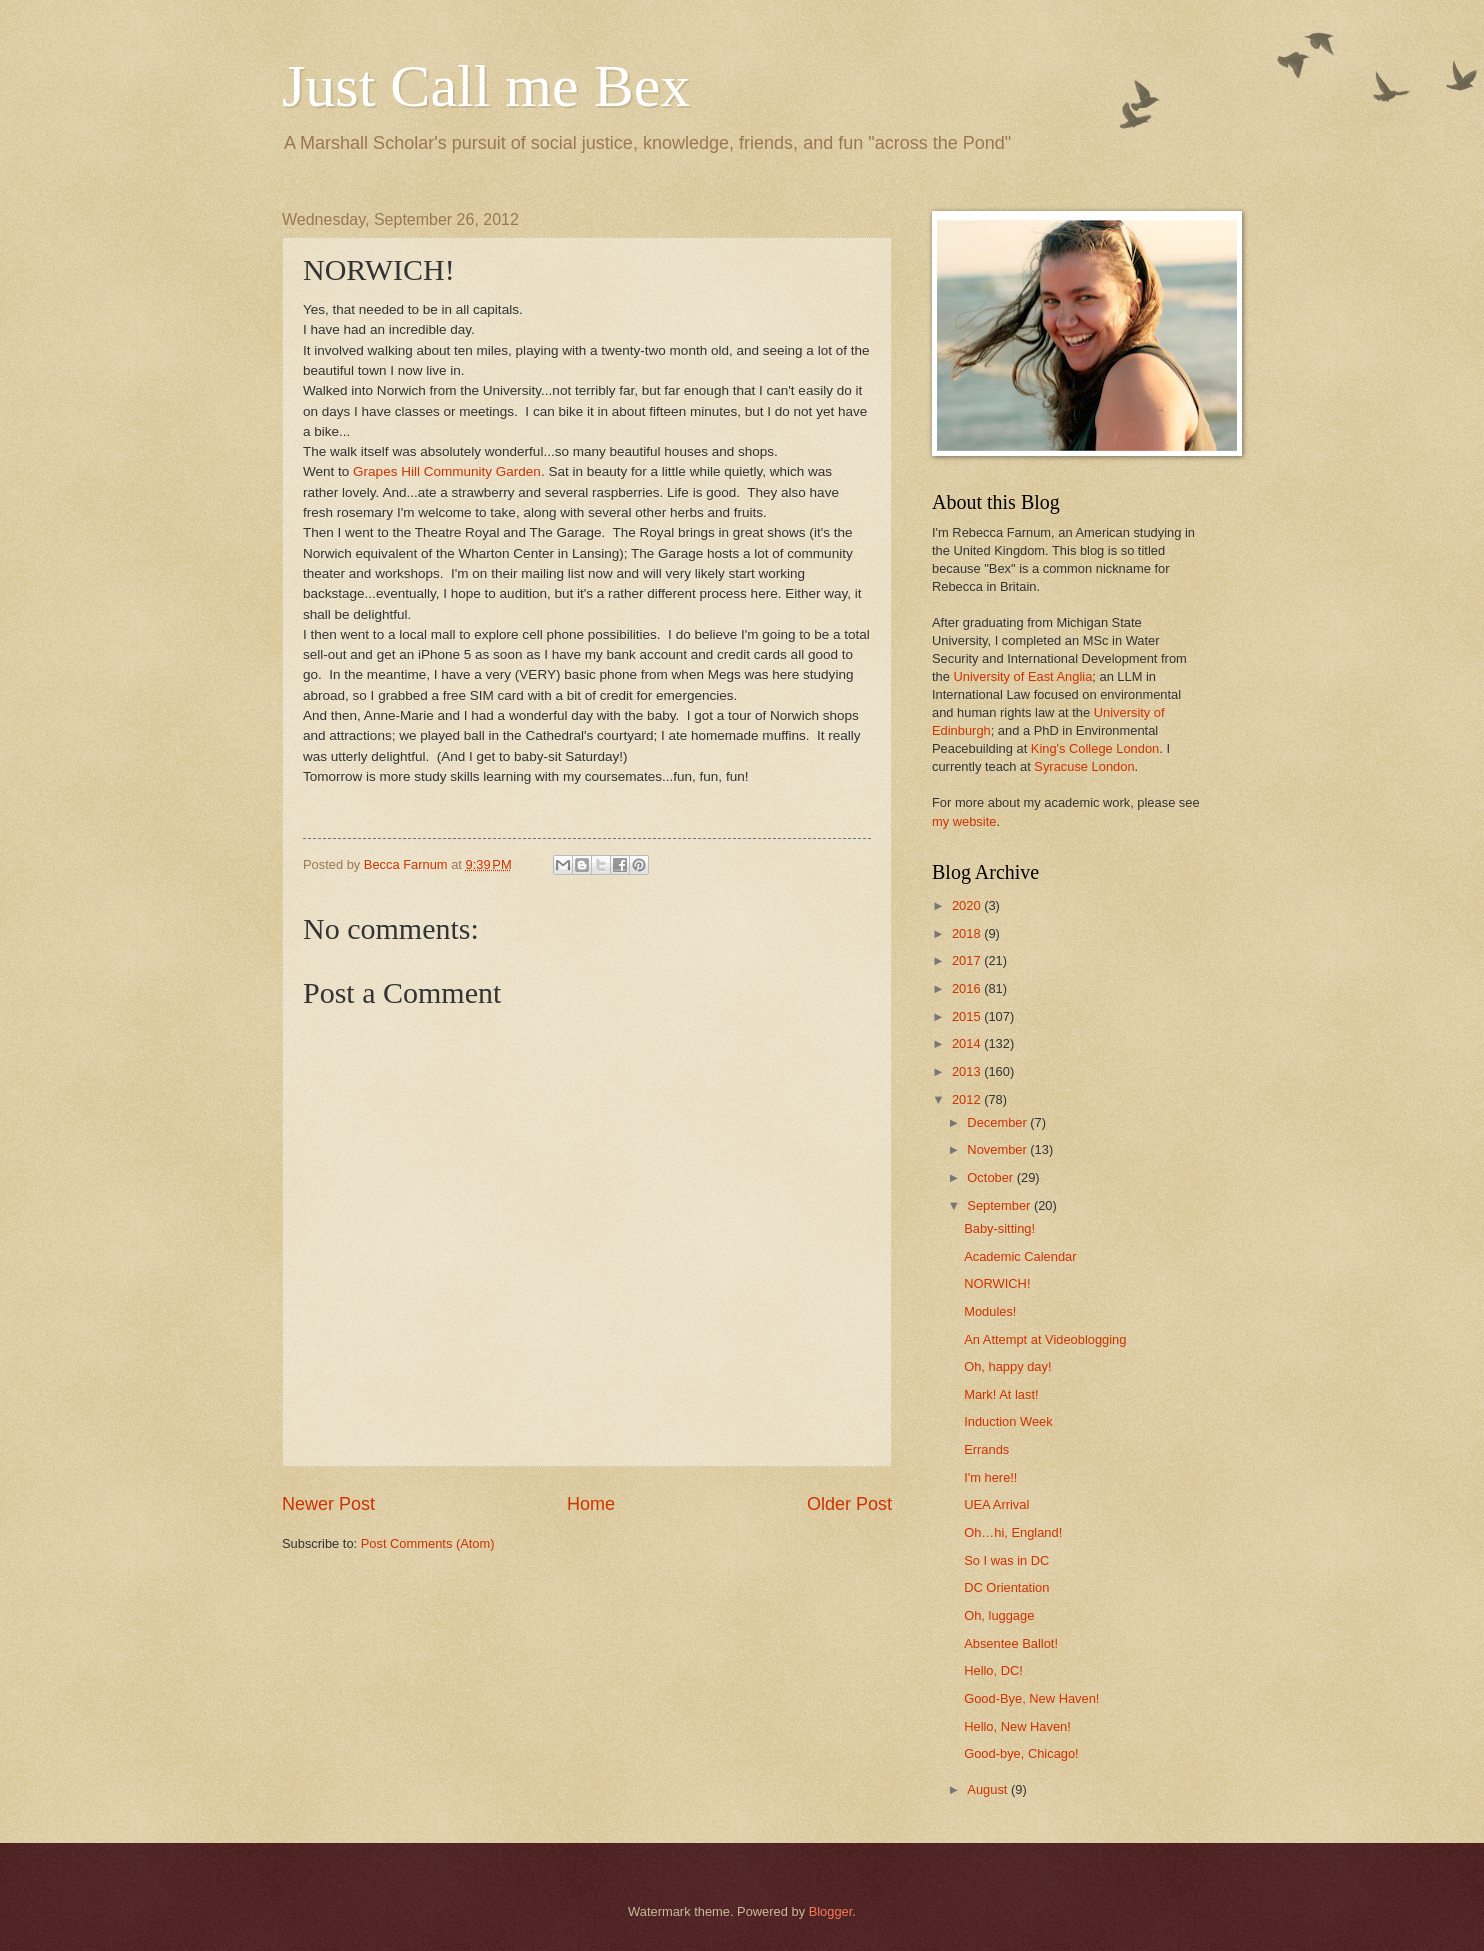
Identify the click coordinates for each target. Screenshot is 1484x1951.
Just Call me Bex (486, 86)
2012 (968, 1099)
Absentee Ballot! (1011, 1643)
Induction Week (1008, 1421)
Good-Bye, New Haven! (1031, 1698)
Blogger (831, 1911)
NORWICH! (997, 1283)
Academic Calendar (1020, 1256)
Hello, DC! (993, 1670)
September (1000, 1205)
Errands (986, 1449)
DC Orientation (1006, 1587)
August (989, 1789)
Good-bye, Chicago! (1021, 1753)
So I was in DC (1006, 1560)
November (998, 1149)
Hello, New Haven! (1017, 1726)
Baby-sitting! (999, 1228)
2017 (968, 960)
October (991, 1177)
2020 (968, 905)
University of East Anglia (1022, 676)
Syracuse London (1084, 766)
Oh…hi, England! (1013, 1532)
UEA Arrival (996, 1504)
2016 (968, 988)
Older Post (849, 1504)
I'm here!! (990, 1477)
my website (964, 821)
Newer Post (328, 1504)
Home (591, 1504)
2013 (968, 1071)
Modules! (990, 1311)
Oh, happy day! (1007, 1366)
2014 (968, 1043)
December (998, 1122)
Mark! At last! (1001, 1394)
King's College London (1095, 748)
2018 (968, 933)
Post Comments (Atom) (428, 1543)
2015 (968, 1016)
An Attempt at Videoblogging (1045, 1339)
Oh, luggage (999, 1615)
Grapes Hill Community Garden (447, 471)
